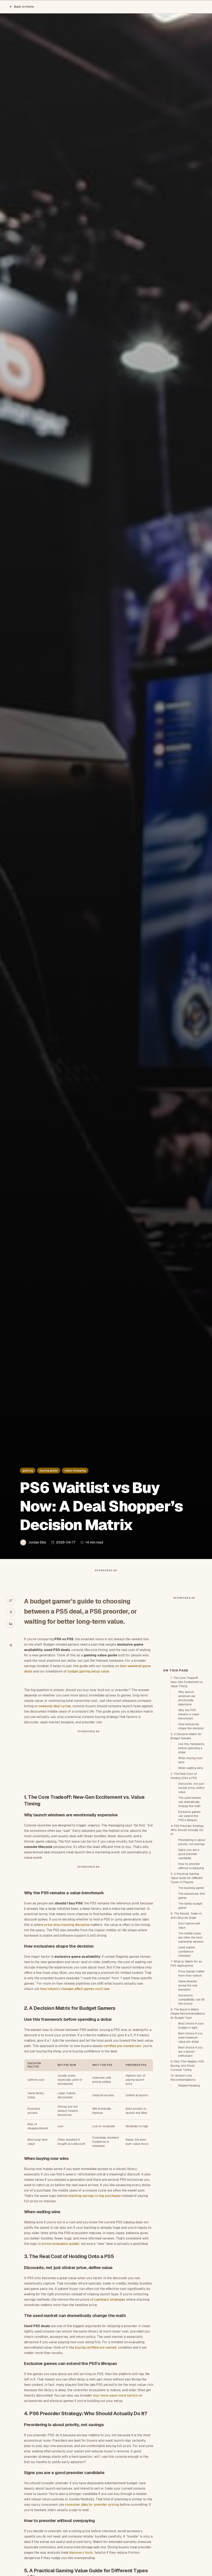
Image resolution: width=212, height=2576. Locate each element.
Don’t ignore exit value (189, 2000)
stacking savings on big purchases (94, 2204)
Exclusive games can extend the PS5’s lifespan (189, 1890)
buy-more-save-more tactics (115, 2404)
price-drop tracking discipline (67, 1933)
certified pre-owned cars (122, 2054)
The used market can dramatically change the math (189, 1876)
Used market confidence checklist (186, 2026)
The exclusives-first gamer (191, 1970)
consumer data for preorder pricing (92, 2513)
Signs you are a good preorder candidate (188, 1928)
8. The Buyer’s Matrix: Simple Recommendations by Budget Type (188, 2088)
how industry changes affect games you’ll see (75, 1997)
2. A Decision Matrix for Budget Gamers (186, 1810)
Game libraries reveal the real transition (187, 2060)
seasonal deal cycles (55, 1714)
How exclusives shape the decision (191, 1800)
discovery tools (81, 2561)
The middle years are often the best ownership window (190, 2012)
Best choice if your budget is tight (191, 2100)
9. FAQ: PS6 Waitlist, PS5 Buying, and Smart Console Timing (187, 2140)
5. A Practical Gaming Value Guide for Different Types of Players (186, 1952)
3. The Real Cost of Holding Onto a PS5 (184, 1850)
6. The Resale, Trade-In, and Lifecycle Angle (186, 1990)
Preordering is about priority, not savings (191, 1916)
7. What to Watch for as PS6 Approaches (186, 2038)
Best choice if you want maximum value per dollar (190, 2112)
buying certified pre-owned (95, 2356)
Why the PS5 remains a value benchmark (188, 1788)
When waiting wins (190, 1842)
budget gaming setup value (88, 1679)
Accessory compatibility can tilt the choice (191, 2074)
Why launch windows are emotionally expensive (186, 1772)
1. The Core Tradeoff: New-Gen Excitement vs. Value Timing (187, 1756)
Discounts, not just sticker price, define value (191, 1862)
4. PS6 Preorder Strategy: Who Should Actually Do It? (187, 1904)
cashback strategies (109, 2308)
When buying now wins (190, 1834)
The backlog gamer (191, 1962)
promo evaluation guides (60, 2252)
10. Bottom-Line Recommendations (183, 2152)
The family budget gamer (190, 1980)
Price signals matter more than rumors (191, 2048)
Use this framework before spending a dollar (191, 1822)
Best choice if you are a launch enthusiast (190, 2126)
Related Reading (189, 2160)
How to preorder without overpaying (191, 1940)
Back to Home (21, 6)
